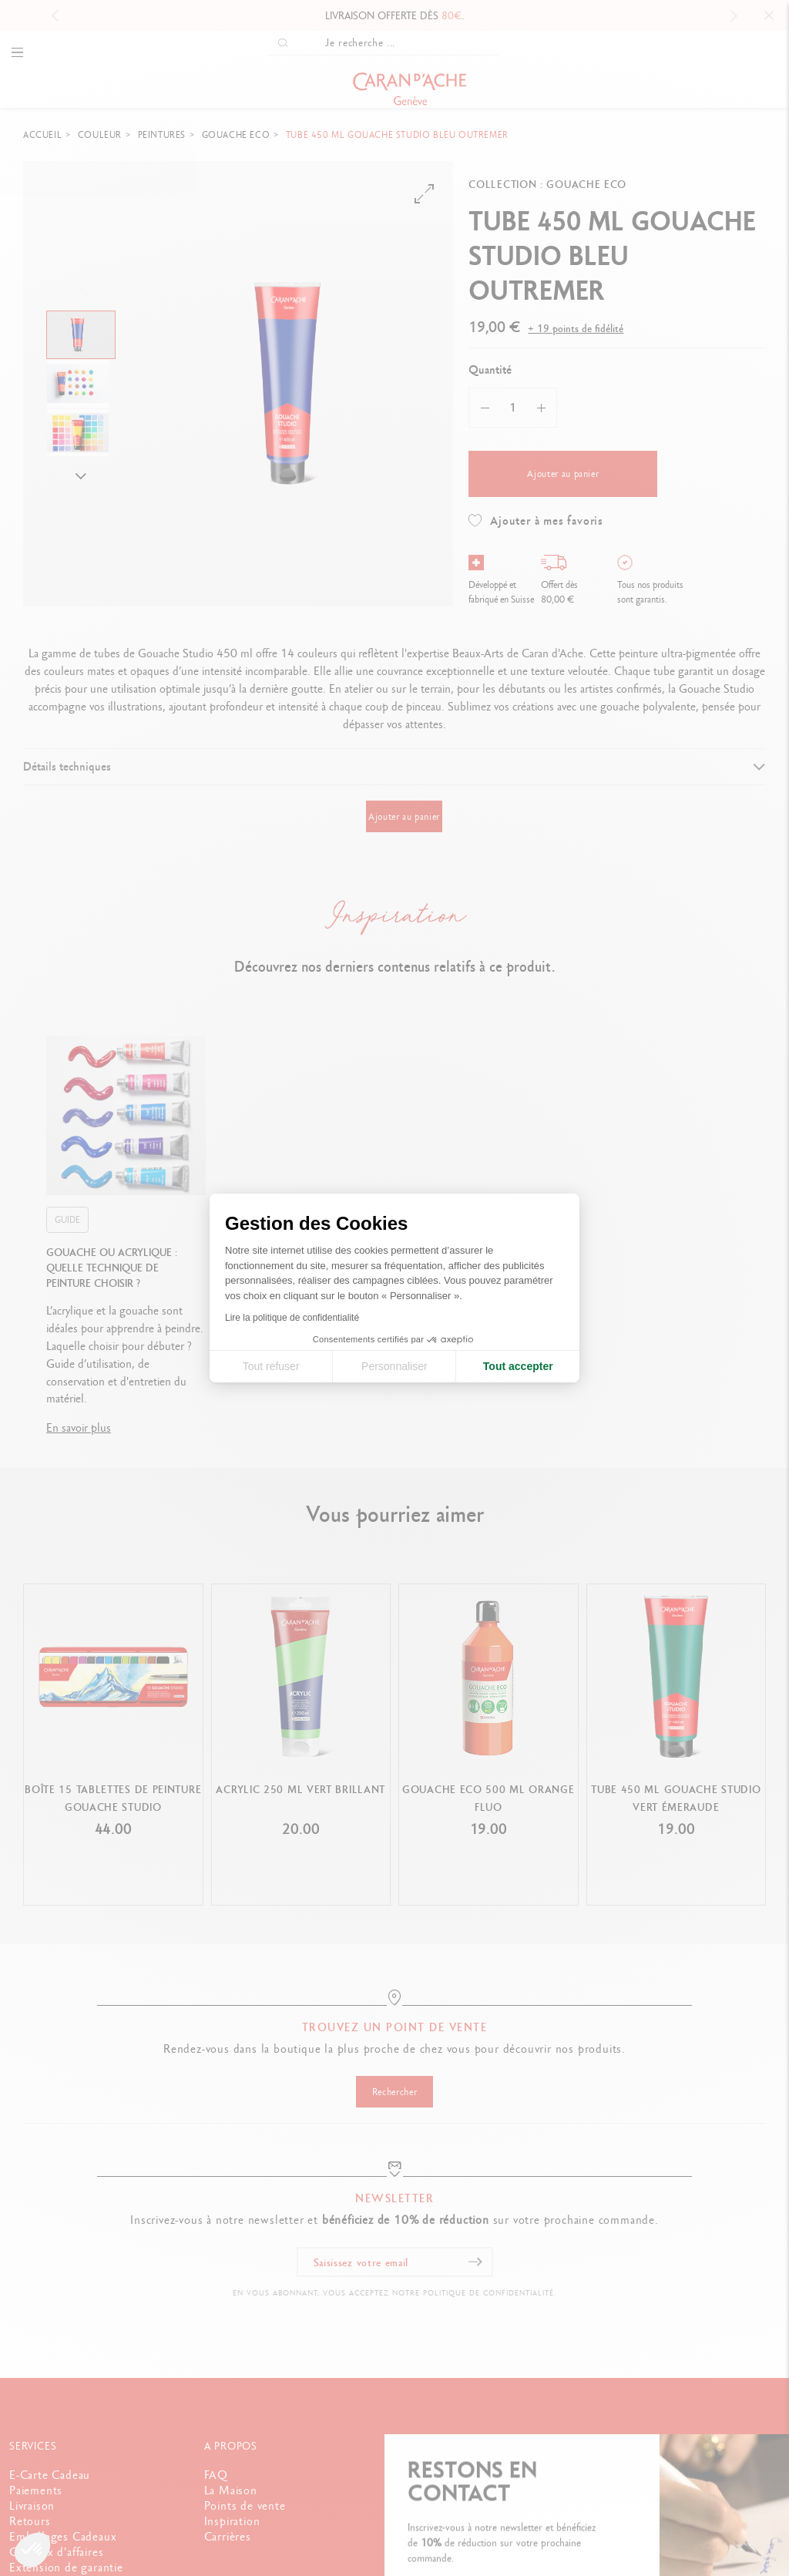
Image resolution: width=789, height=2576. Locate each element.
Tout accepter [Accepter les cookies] (518, 1366)
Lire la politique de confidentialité (292, 1317)
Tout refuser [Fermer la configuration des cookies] (271, 1366)
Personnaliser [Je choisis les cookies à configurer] (394, 1366)
